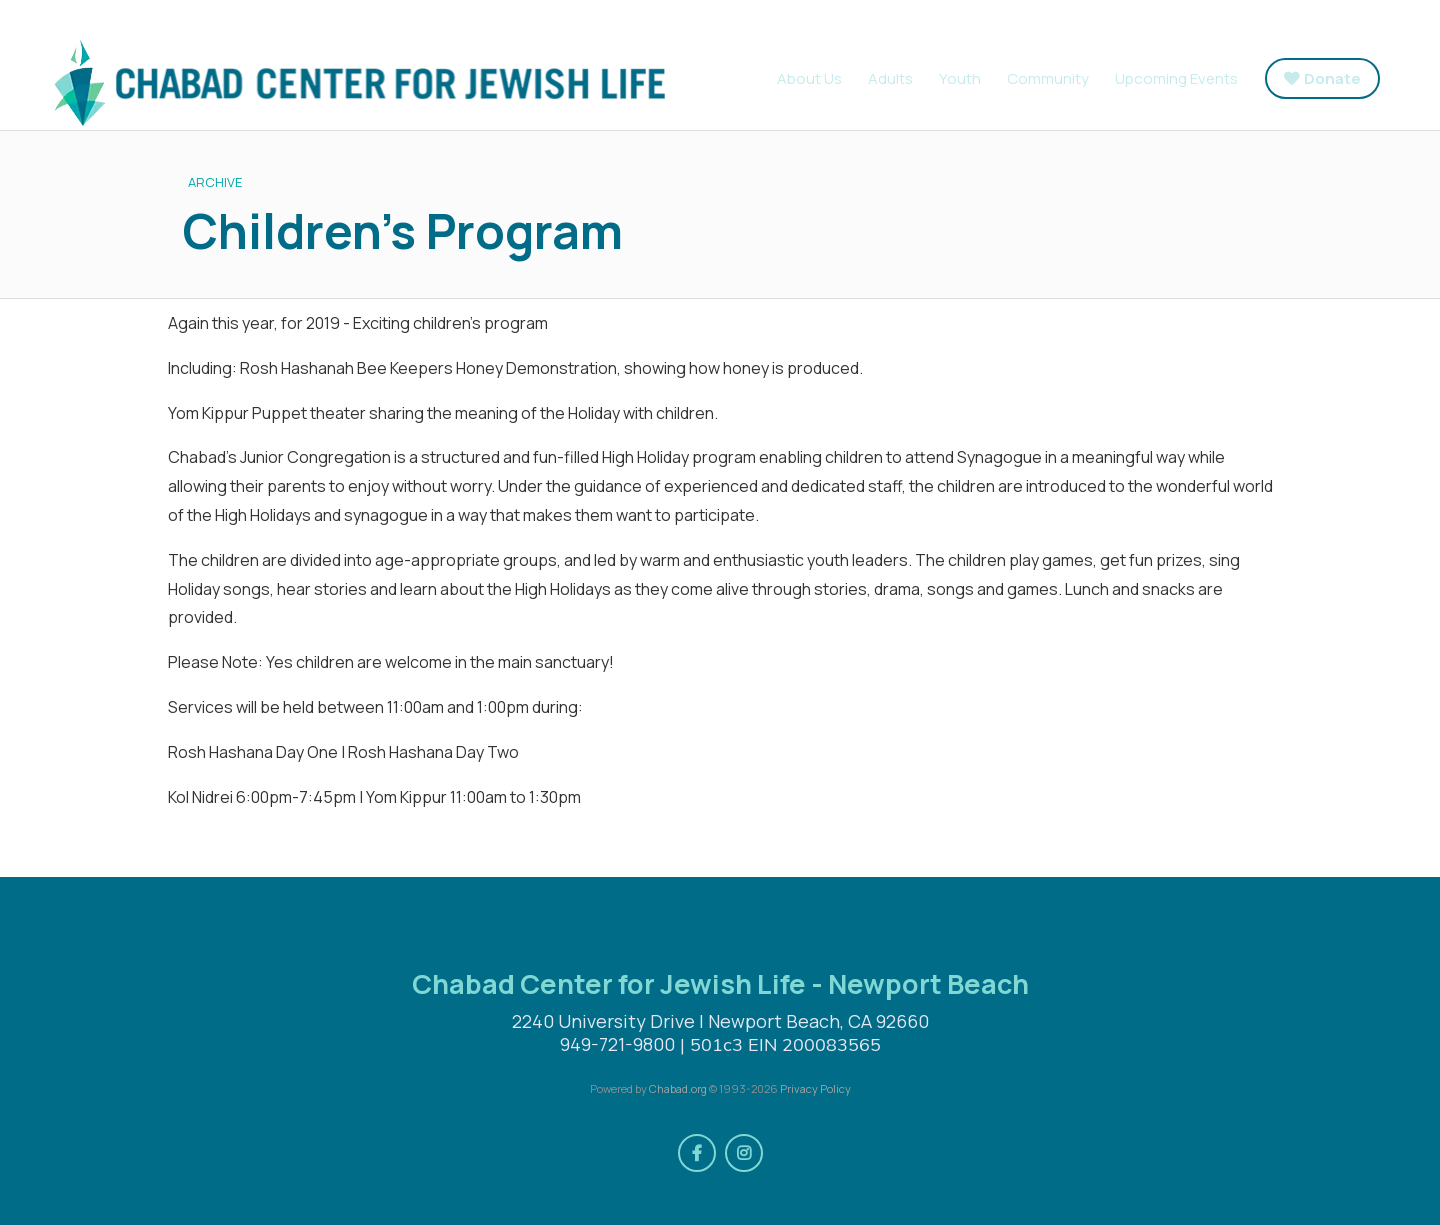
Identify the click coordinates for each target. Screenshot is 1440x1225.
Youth (960, 78)
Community (1048, 78)
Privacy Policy (815, 1088)
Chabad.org (678, 1088)
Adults (890, 78)
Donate (1332, 78)
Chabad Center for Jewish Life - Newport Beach (355, 82)
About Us (809, 78)
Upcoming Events (1176, 78)
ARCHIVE (215, 182)
